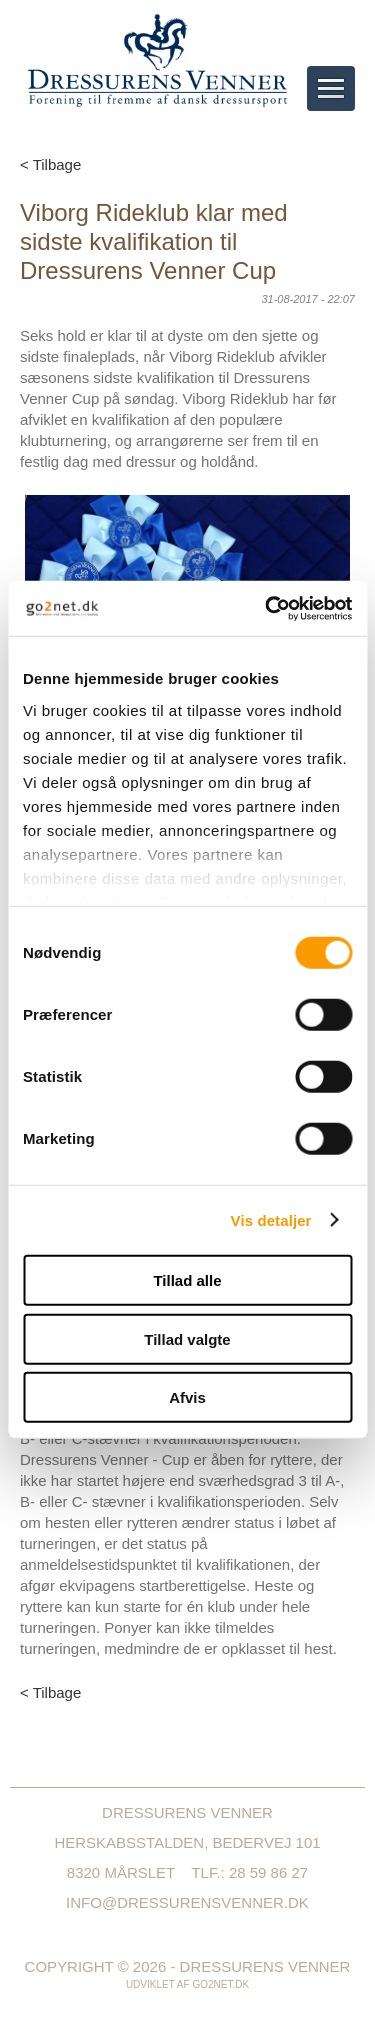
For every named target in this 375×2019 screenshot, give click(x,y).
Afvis (187, 1397)
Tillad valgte (187, 1338)
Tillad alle (187, 1280)
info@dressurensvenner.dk (187, 1902)
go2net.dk (220, 1984)
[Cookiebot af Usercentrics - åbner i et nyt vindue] (267, 608)
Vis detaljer (271, 1219)
